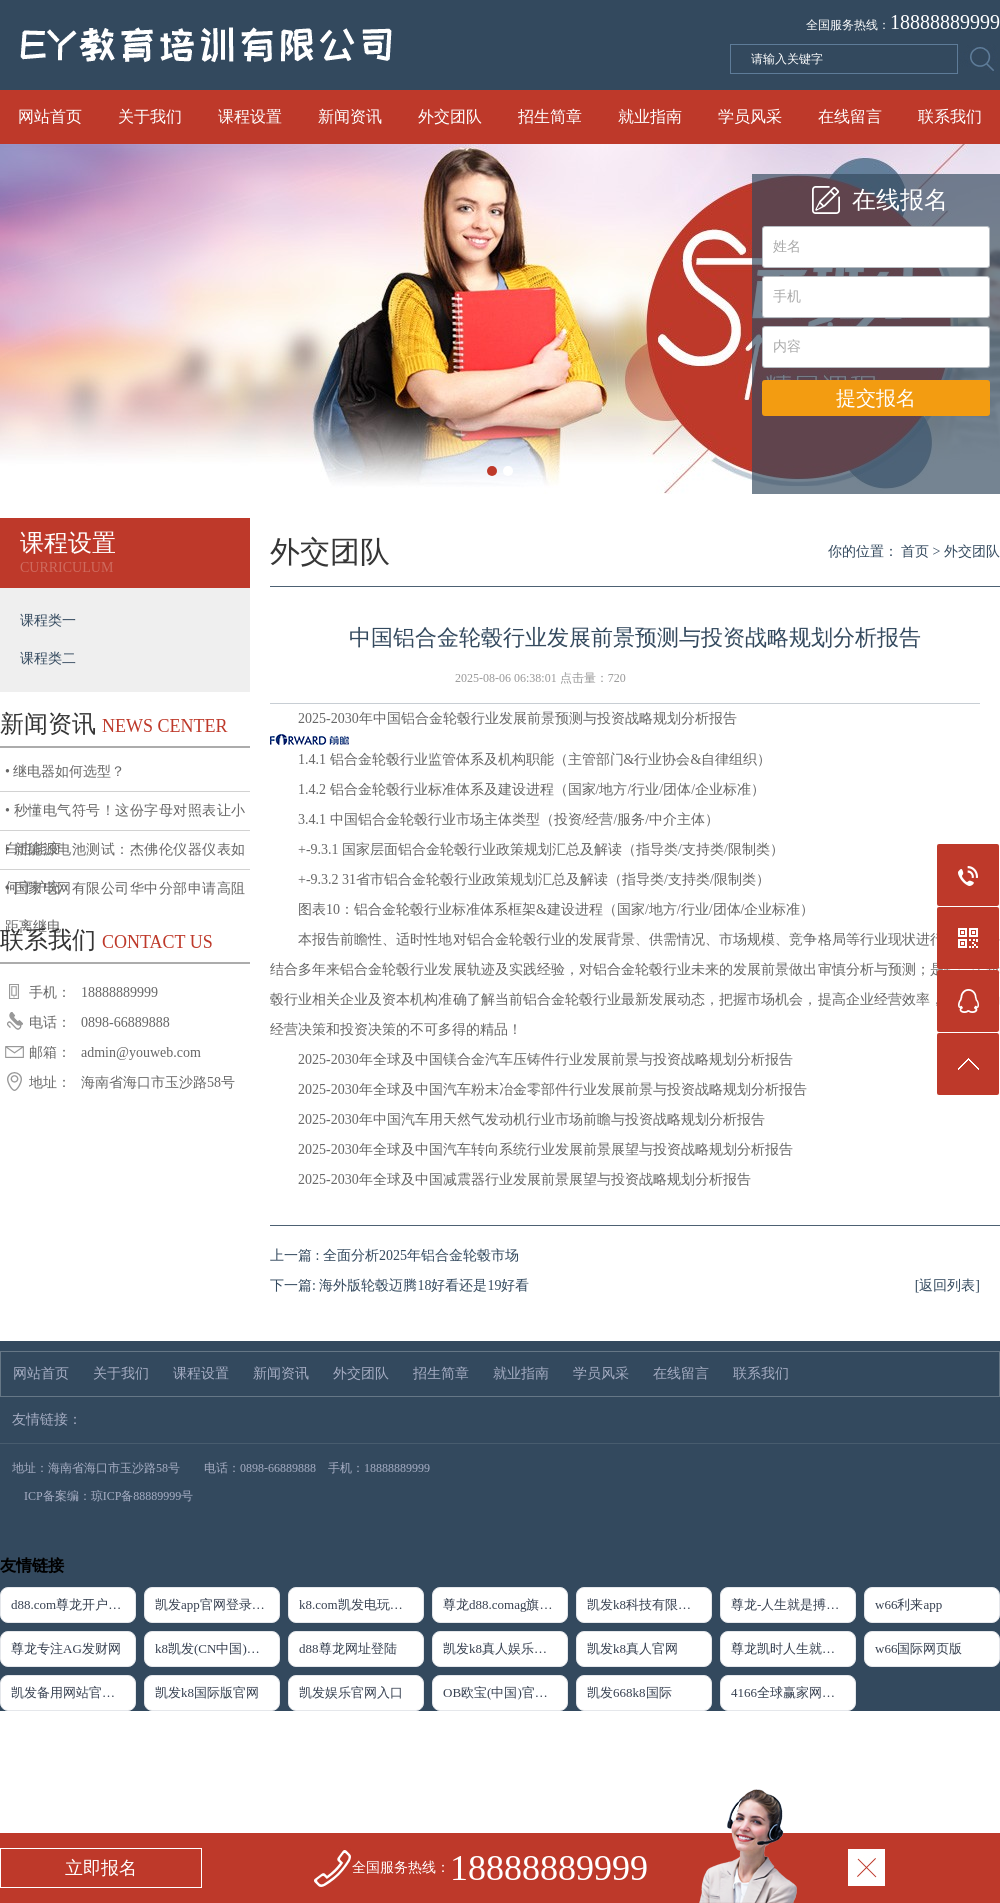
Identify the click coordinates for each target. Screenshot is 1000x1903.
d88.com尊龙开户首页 (72, 1604)
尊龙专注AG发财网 (66, 1648)
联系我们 (950, 116)
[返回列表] (947, 1285)
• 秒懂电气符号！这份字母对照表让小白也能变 (125, 817)
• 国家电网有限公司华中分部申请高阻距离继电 (125, 894)
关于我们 (150, 116)
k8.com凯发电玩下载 (357, 1604)
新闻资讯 (350, 116)
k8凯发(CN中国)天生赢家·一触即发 (217, 1648)
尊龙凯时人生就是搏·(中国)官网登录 (793, 1648)
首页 (915, 551)
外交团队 (450, 116)
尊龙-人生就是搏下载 (791, 1604)
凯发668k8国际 (629, 1692)
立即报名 (101, 1868)
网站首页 (50, 116)
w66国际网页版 (918, 1648)
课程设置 (250, 116)
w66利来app (908, 1604)
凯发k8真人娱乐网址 (501, 1648)
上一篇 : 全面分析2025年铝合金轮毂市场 (394, 1255)
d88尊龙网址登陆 (348, 1648)
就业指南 (650, 116)
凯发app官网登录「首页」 (217, 1604)
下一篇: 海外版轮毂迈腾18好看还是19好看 (399, 1285)
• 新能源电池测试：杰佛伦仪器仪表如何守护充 (125, 856)
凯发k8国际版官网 (207, 1692)
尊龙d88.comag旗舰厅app (505, 1604)
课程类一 (48, 620)
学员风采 (750, 116)
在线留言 (850, 116)
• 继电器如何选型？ (65, 771)
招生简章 (550, 116)
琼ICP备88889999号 (142, 1496)
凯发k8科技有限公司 (645, 1604)
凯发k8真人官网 (632, 1648)
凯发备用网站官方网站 (73, 1692)
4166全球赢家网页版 (789, 1692)
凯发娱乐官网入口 (351, 1692)
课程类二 (48, 658)
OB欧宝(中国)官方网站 (505, 1692)
